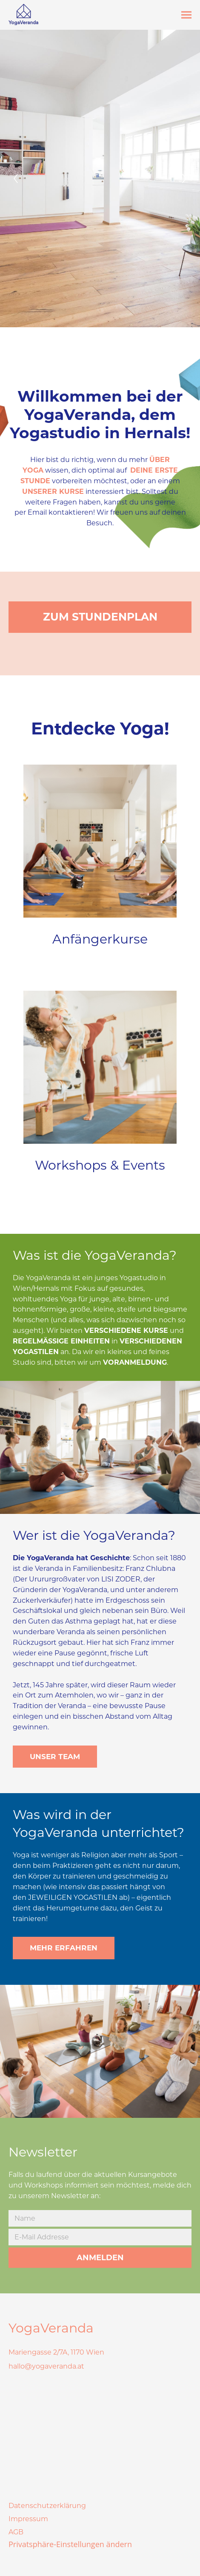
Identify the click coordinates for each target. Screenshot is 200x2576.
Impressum (28, 2519)
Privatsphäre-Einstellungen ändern (70, 2544)
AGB (16, 2532)
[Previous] (15, 178)
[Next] (184, 178)
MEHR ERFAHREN (63, 1948)
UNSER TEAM (55, 1756)
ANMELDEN (100, 2257)
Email (37, 512)
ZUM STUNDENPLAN (100, 616)
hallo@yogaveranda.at (46, 2366)
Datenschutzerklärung (47, 2506)
